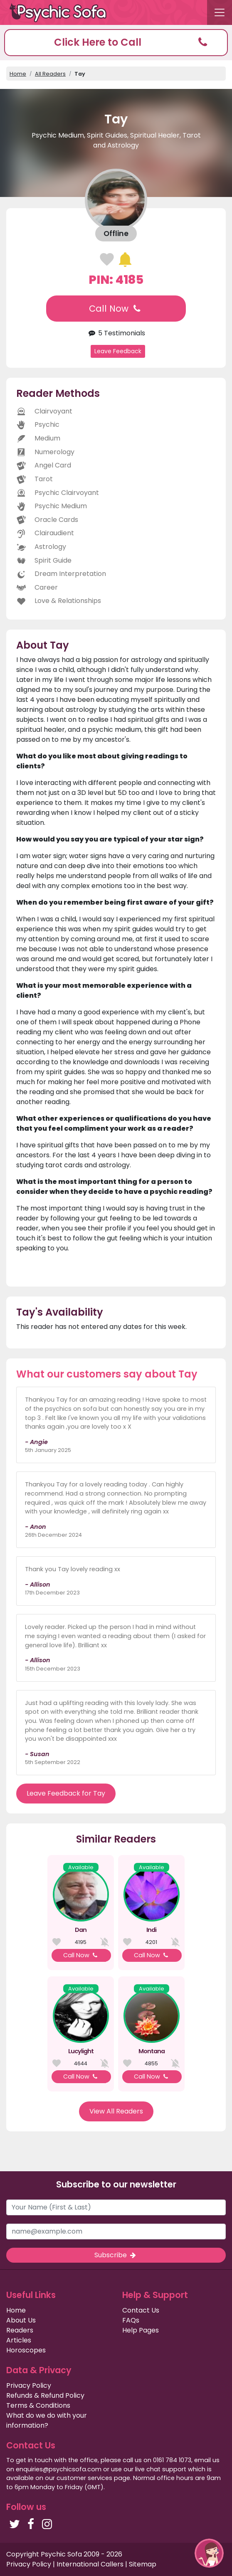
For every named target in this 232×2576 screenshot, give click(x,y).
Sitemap (142, 2564)
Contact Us (140, 2310)
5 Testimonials (116, 333)
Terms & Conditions (38, 2405)
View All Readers (116, 2111)
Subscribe (116, 2255)
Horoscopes (26, 2350)
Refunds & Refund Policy (45, 2395)
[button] (116, 42)
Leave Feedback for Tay (66, 1793)
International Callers (90, 2564)
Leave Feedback (117, 351)
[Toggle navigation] (219, 12)
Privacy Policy (28, 2385)
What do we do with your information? (46, 2420)
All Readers (50, 73)
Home (18, 73)
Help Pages (140, 2330)
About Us (21, 2320)
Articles (18, 2340)
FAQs (130, 2320)
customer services (84, 2478)
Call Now (116, 309)
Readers (19, 2330)
